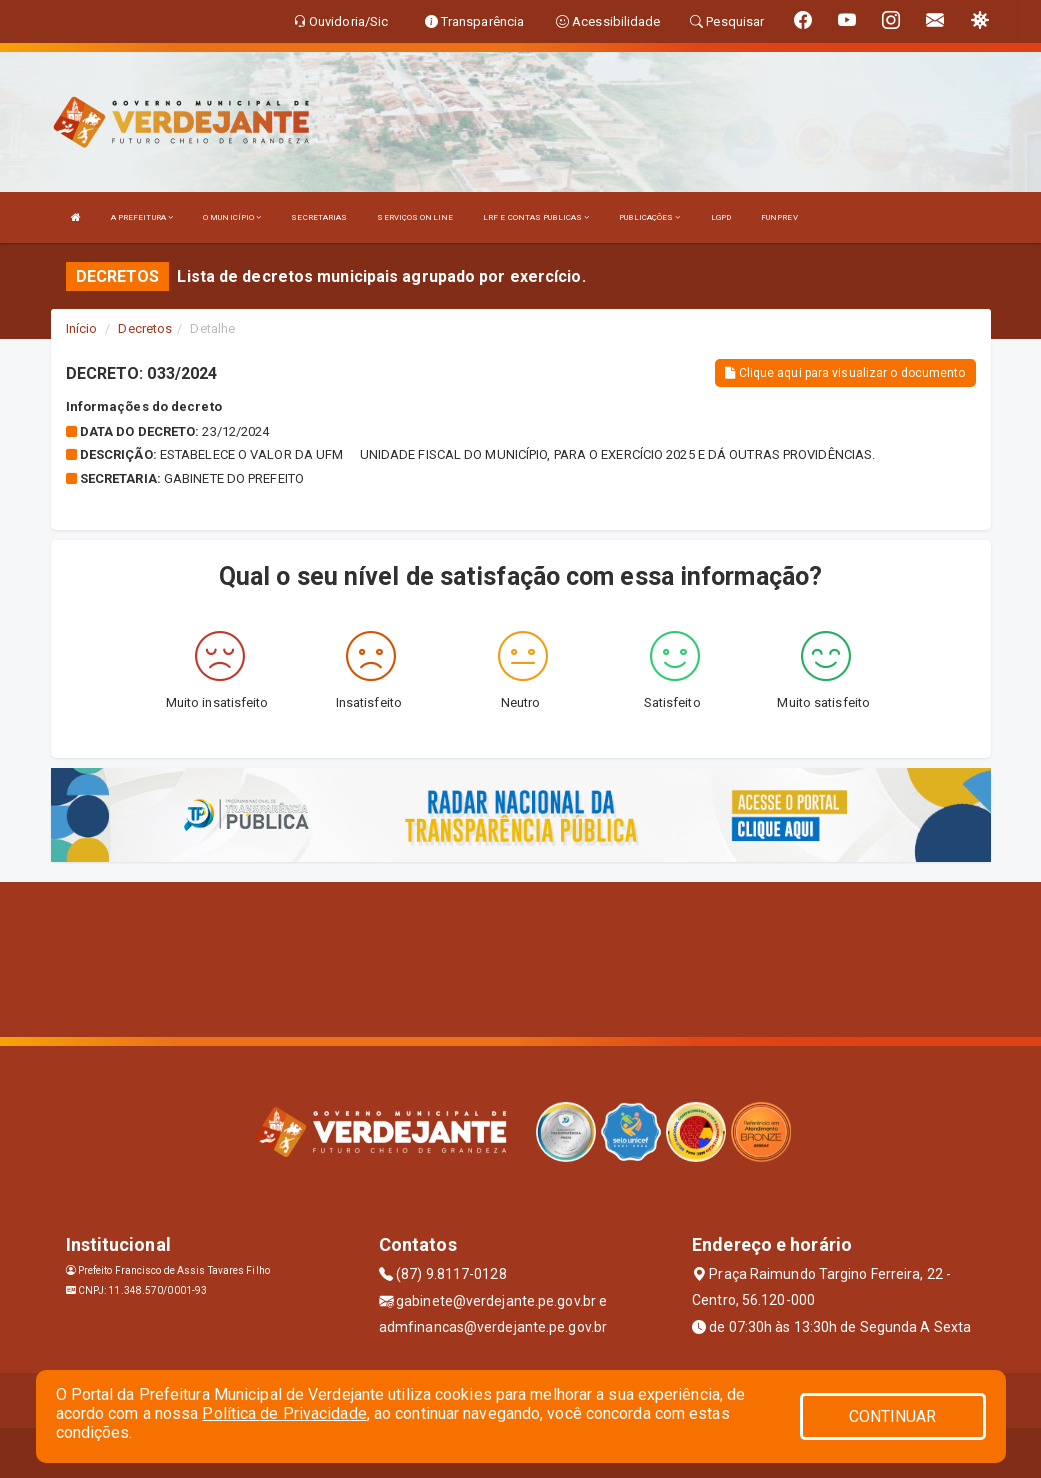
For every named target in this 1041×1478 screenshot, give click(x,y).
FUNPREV (779, 217)
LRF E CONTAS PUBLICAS (536, 217)
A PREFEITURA (142, 217)
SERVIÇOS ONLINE (415, 217)
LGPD (721, 217)
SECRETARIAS (319, 217)
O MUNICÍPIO (232, 217)
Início (82, 328)
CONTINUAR (893, 1416)
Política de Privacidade (284, 1413)
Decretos (145, 328)
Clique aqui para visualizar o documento (845, 373)
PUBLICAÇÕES (649, 217)
